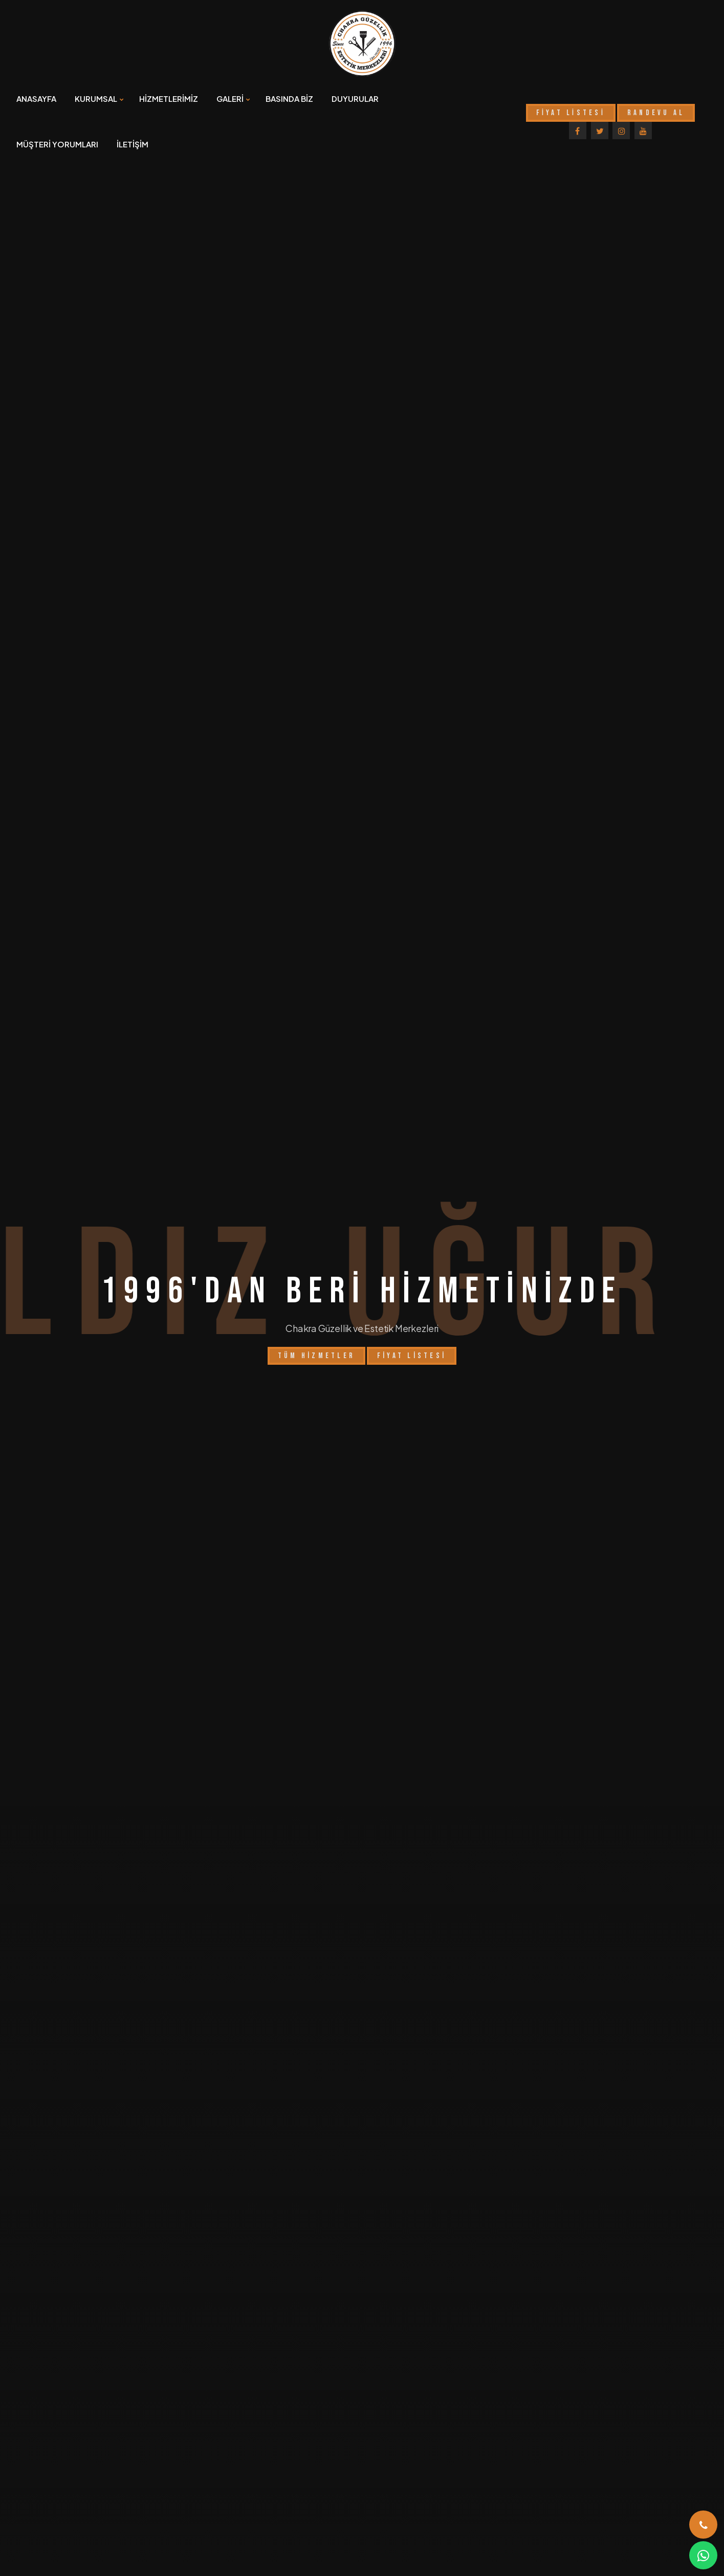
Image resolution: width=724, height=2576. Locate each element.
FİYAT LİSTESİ (570, 113)
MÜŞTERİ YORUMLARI (57, 144)
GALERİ (230, 98)
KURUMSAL (96, 98)
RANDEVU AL (656, 113)
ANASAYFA (36, 98)
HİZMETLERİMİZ (168, 98)
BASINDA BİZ (289, 98)
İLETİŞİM (132, 144)
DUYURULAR (355, 98)
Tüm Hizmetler (316, 1306)
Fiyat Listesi (411, 1306)
